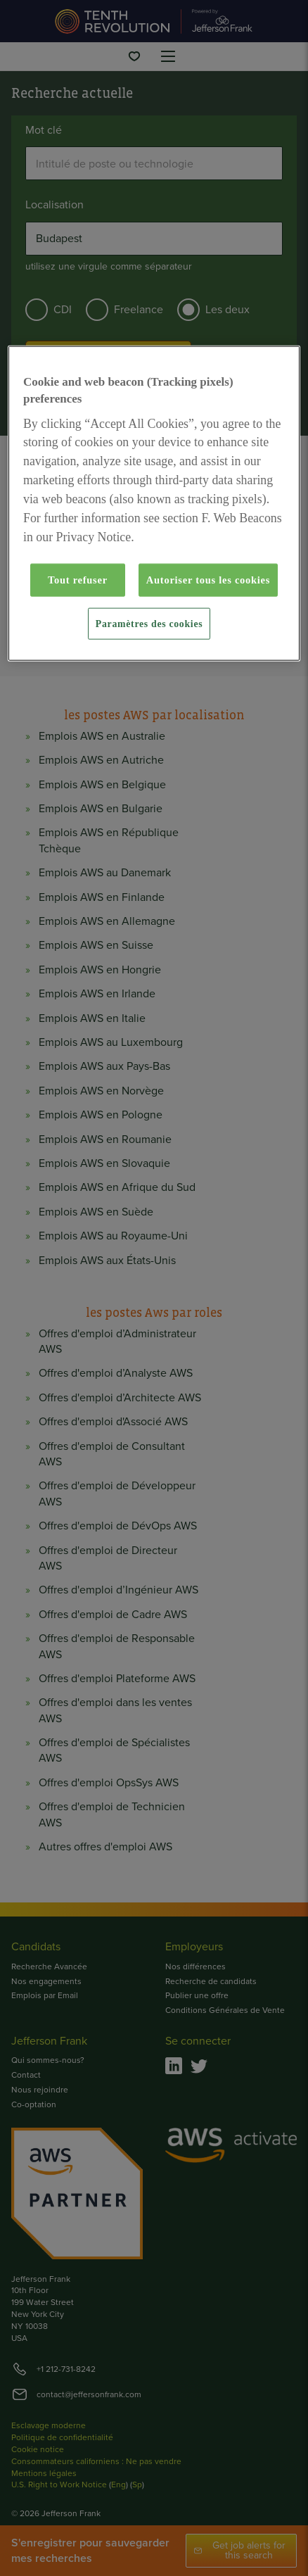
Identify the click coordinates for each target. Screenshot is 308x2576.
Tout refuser (78, 580)
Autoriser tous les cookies (208, 580)
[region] (154, 504)
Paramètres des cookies (149, 623)
